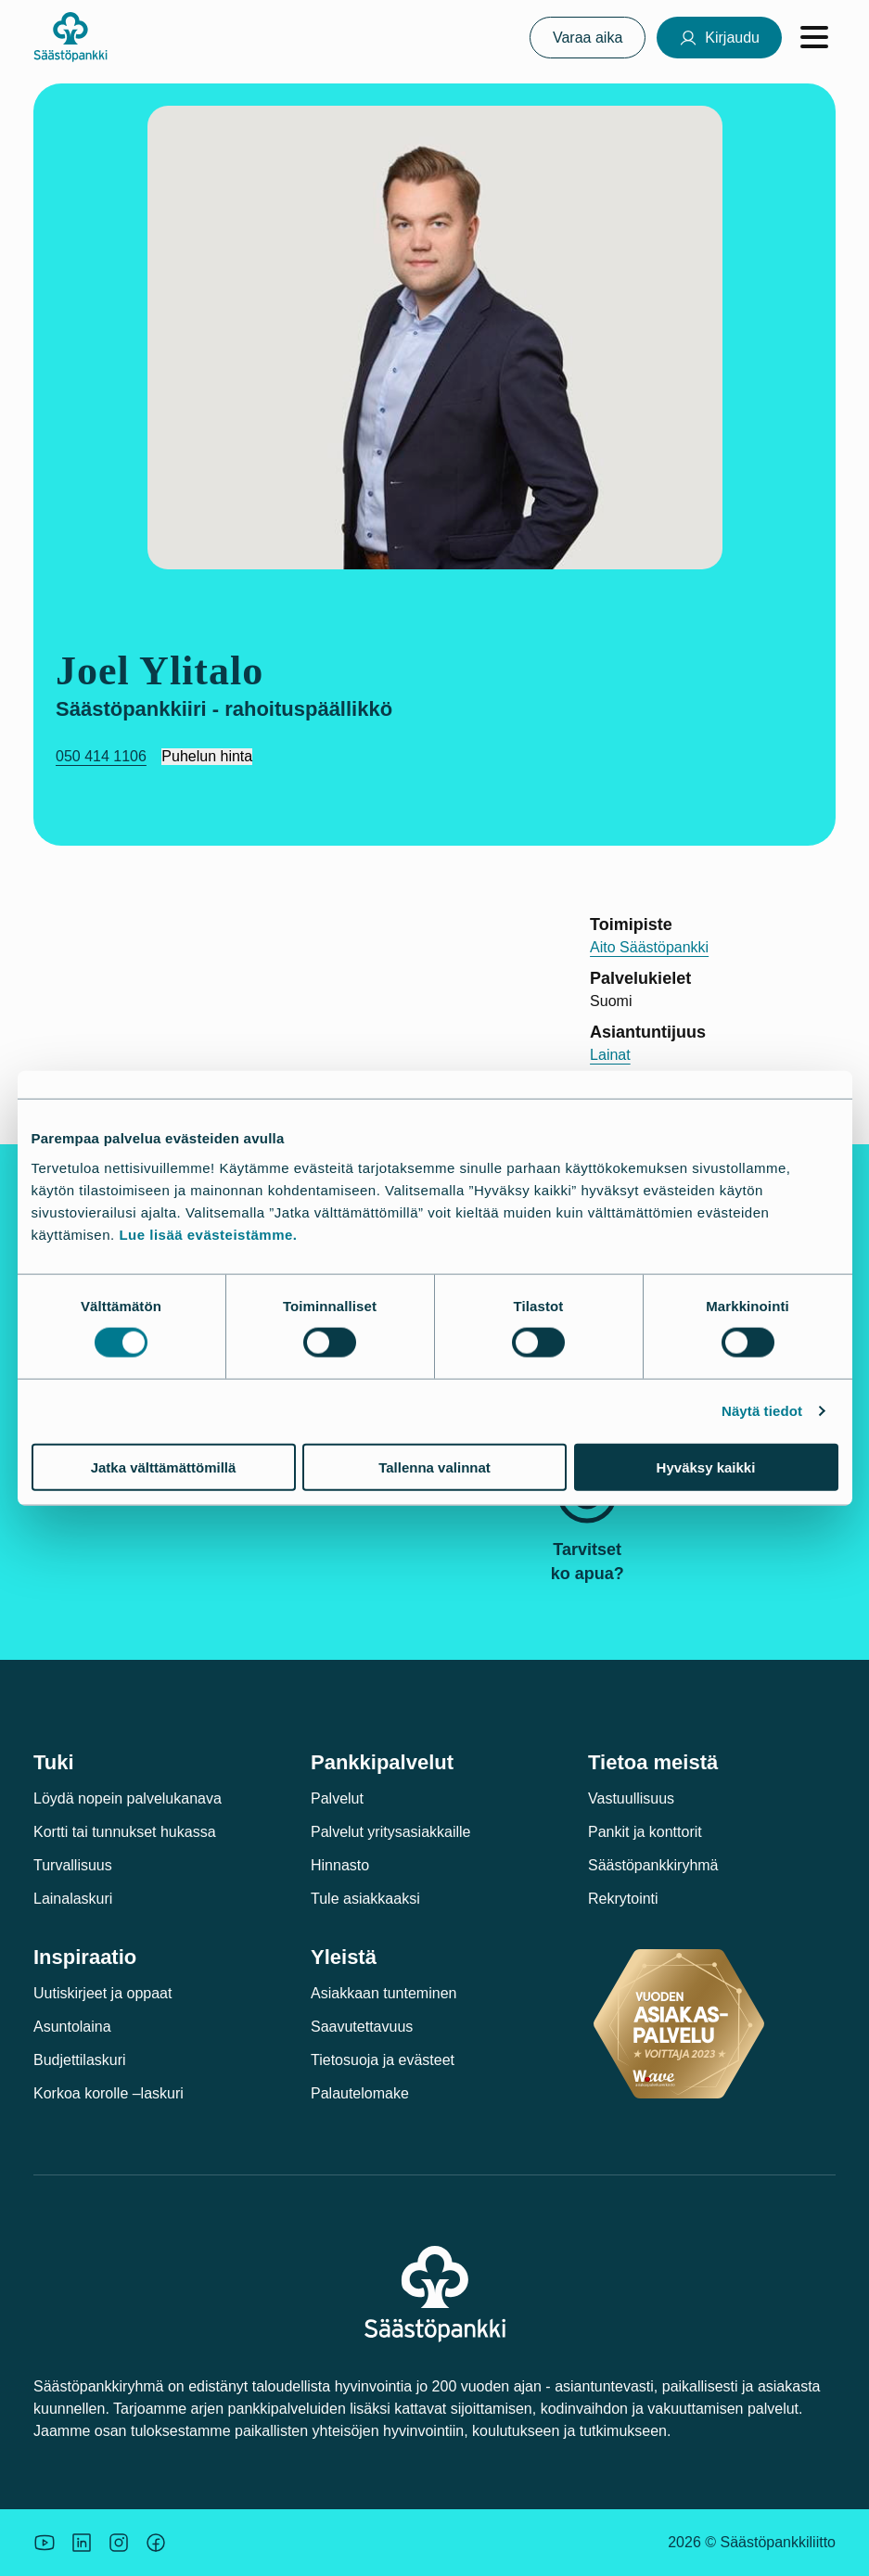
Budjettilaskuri (79, 2060)
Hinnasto (340, 1865)
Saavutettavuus (362, 2026)
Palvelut (337, 1798)
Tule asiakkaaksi (365, 1898)
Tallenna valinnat (434, 1466)
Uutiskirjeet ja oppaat (102, 1993)
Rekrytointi (623, 1898)
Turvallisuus (72, 1865)
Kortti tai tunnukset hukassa (124, 1832)
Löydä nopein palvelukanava (127, 1798)
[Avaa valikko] (814, 37)
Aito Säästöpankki (649, 947)
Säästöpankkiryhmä (653, 1865)
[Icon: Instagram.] (119, 2542)
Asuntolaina (72, 2026)
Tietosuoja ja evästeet (382, 2060)
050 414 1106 (101, 756)
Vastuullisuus (631, 1798)
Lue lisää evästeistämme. (208, 1234)
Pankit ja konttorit (645, 1832)
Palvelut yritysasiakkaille (391, 1832)
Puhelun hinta (206, 756)
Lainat (610, 1055)
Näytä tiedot (762, 1411)
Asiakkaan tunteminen (383, 1993)
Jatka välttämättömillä (163, 1466)
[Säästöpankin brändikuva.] (44, 2542)
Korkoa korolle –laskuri (108, 2093)
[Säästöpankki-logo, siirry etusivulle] (70, 37)
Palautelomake (360, 2093)
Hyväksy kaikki (706, 1466)
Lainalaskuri (72, 1898)
